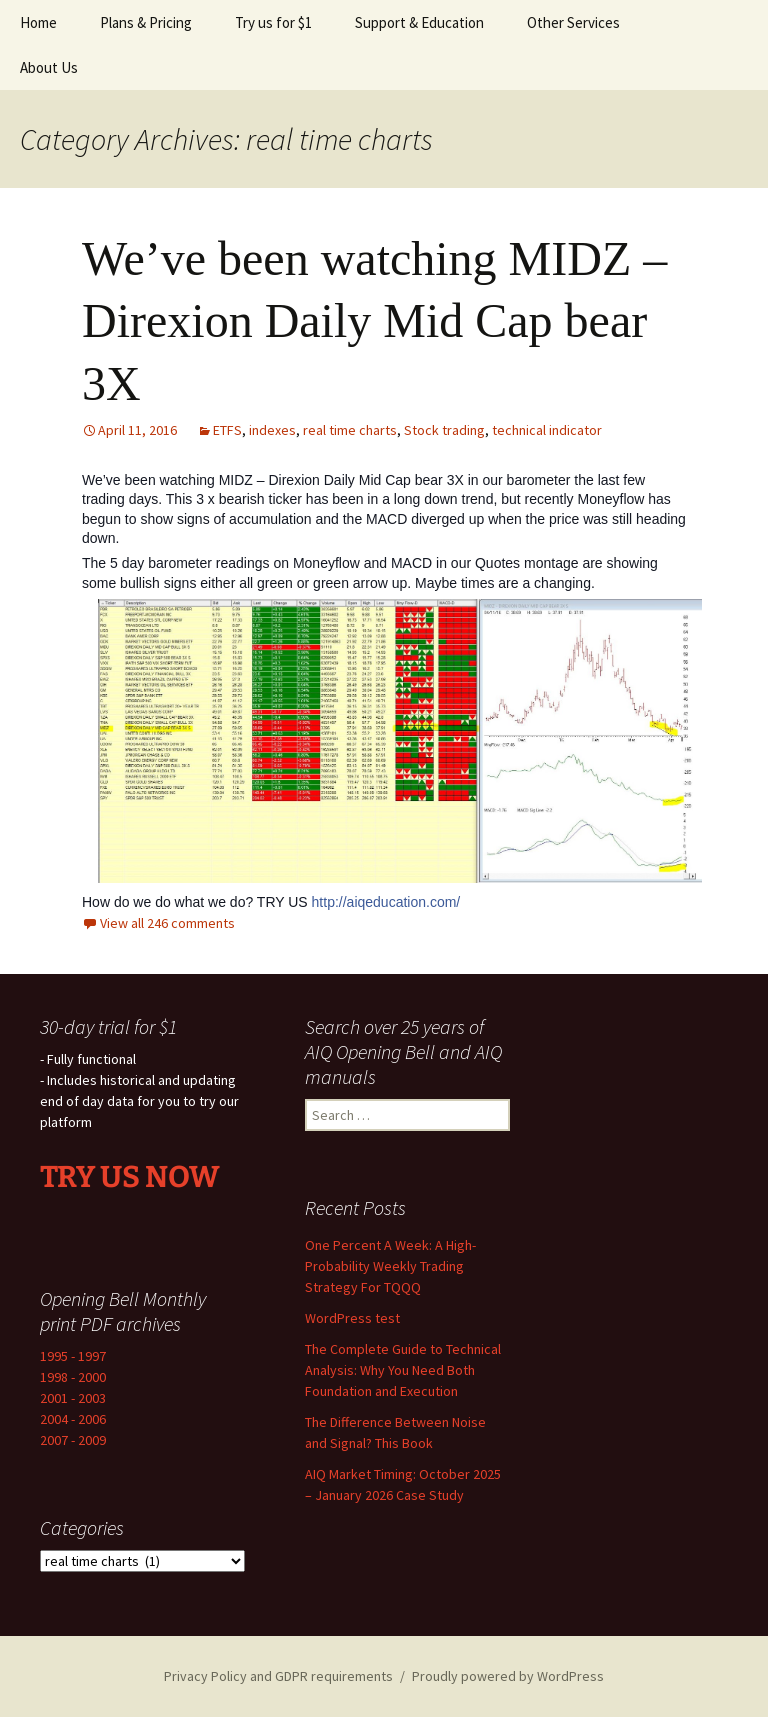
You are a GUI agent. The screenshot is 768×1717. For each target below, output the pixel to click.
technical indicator (547, 430)
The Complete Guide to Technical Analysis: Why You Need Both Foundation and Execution (403, 1370)
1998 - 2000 (73, 1377)
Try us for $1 (273, 22)
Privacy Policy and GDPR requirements (278, 1676)
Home (38, 22)
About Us (49, 67)
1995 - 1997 (73, 1356)
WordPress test (352, 1318)
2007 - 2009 (73, 1440)
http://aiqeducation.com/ (386, 902)
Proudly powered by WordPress (508, 1676)
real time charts (350, 430)
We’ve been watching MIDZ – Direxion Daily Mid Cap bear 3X (374, 321)
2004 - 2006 (73, 1419)
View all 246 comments (167, 923)
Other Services (573, 22)
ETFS (227, 430)
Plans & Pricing (146, 22)
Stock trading (444, 430)
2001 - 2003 (73, 1398)
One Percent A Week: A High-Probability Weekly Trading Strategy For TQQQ (390, 1266)
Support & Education (419, 22)
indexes (272, 430)
